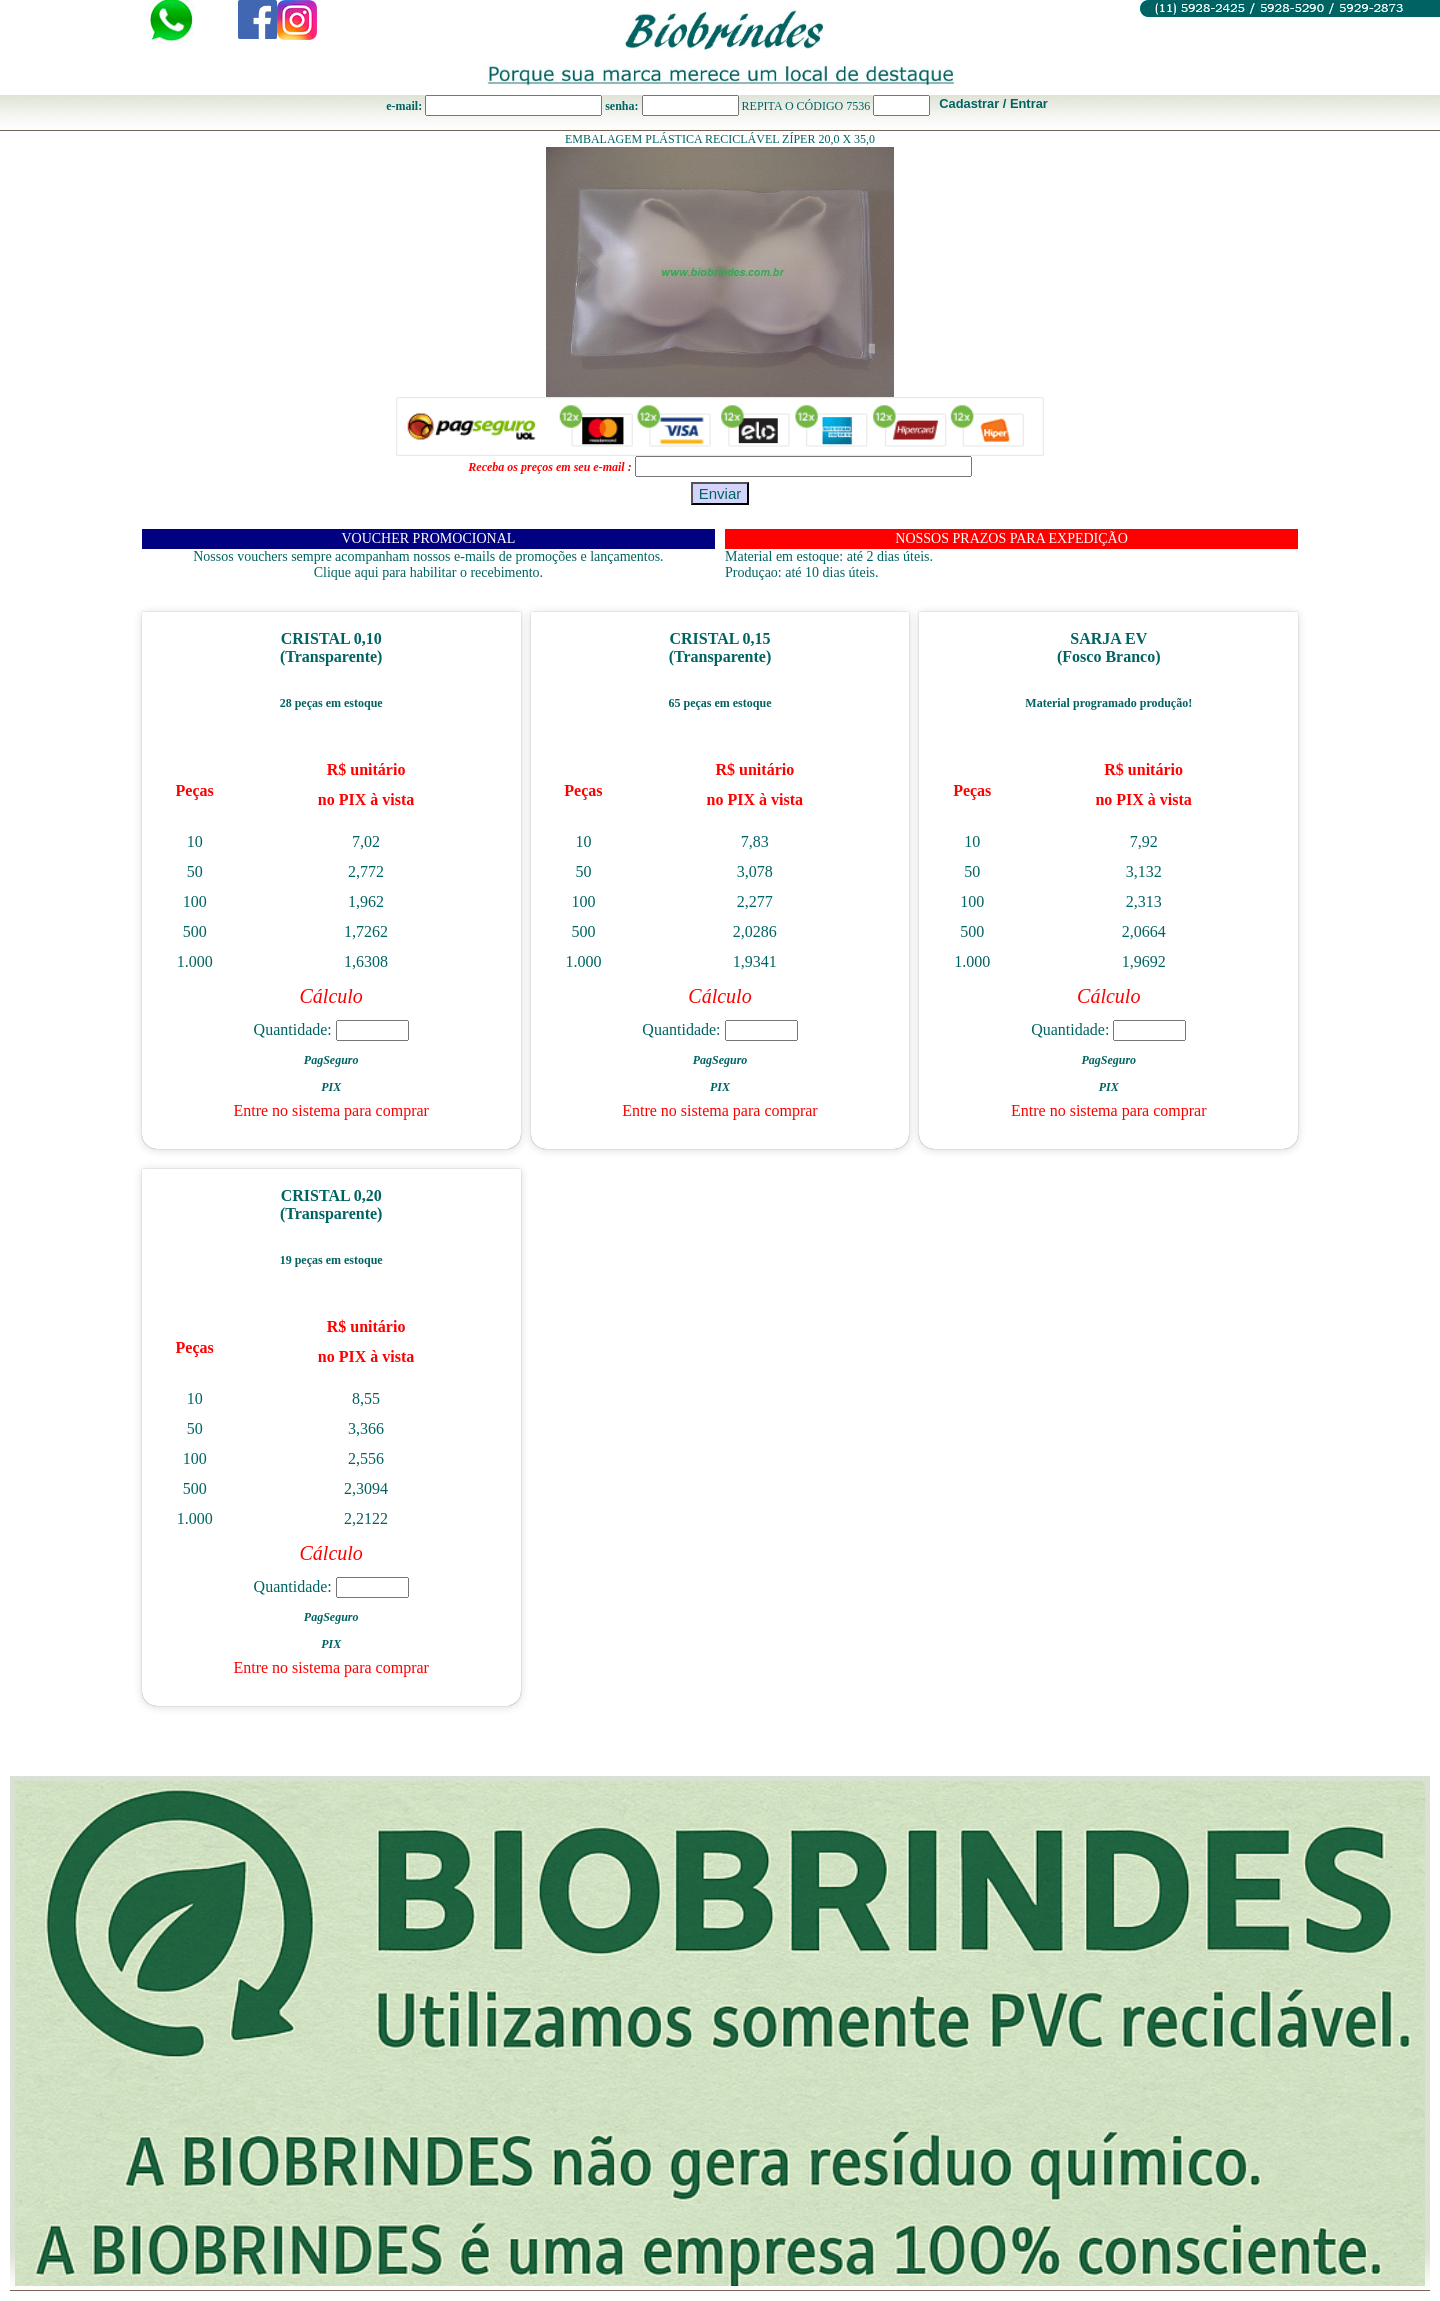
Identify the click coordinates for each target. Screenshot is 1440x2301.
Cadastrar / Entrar (993, 103)
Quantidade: (331, 1029)
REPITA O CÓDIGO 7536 (806, 106)
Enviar (720, 493)
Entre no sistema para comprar (330, 1110)
